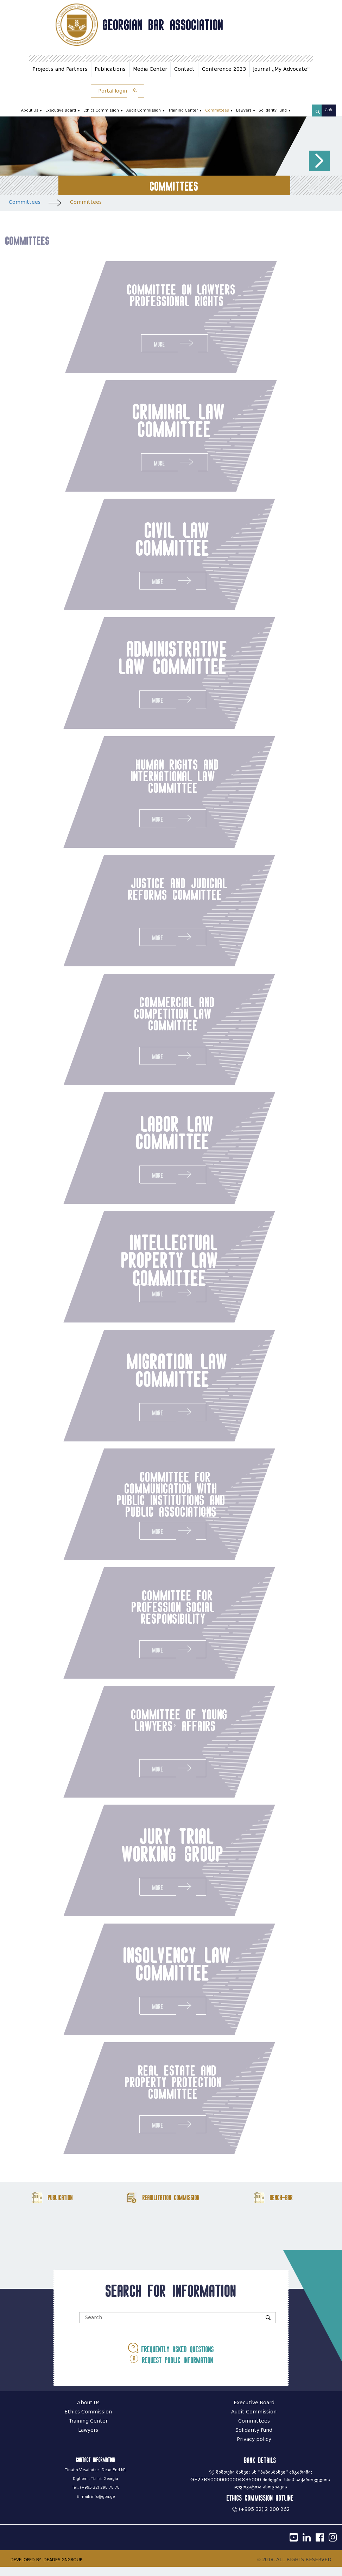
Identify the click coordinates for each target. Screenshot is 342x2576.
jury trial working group (149, 1852)
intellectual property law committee (146, 1264)
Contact (184, 69)
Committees (217, 110)
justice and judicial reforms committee (154, 891)
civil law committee (149, 539)
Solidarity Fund (273, 110)
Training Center (183, 110)
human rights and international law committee (151, 778)
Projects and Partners (60, 69)
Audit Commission (143, 110)
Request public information (171, 2368)
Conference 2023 (224, 69)
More (175, 343)
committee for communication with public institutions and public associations (147, 1500)
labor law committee (151, 1136)
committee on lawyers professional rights (175, 301)
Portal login (117, 91)
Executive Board (60, 110)
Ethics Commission (101, 110)
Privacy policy (254, 2448)
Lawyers (243, 110)
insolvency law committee (153, 1971)
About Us (29, 110)
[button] (319, 161)
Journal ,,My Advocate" (281, 69)
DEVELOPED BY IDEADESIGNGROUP (46, 2568)
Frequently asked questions (171, 2357)
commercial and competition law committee (150, 1016)
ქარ (328, 110)
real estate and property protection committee (149, 2090)
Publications (110, 69)
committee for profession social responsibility (149, 1613)
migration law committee (153, 1375)
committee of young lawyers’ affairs (155, 1726)
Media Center (150, 69)
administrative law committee (149, 659)
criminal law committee (177, 420)
